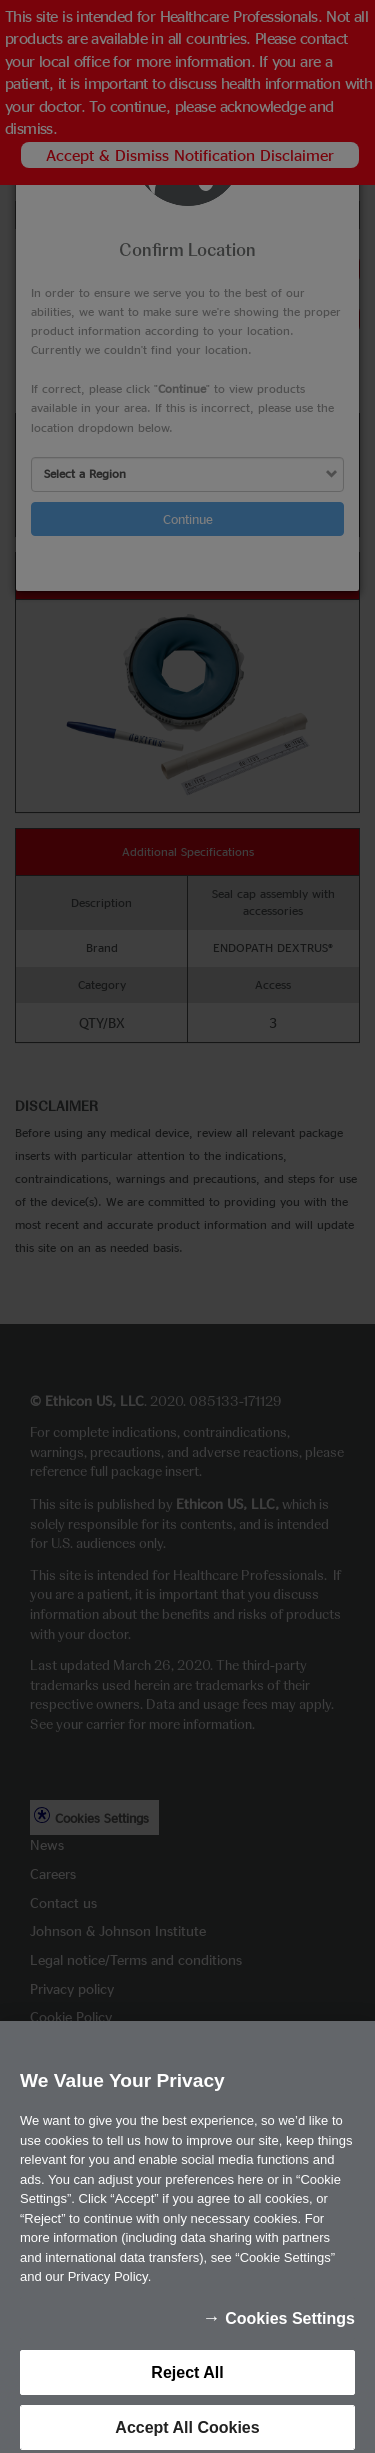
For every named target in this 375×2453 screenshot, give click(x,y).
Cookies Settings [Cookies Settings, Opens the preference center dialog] (290, 2329)
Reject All (187, 2383)
